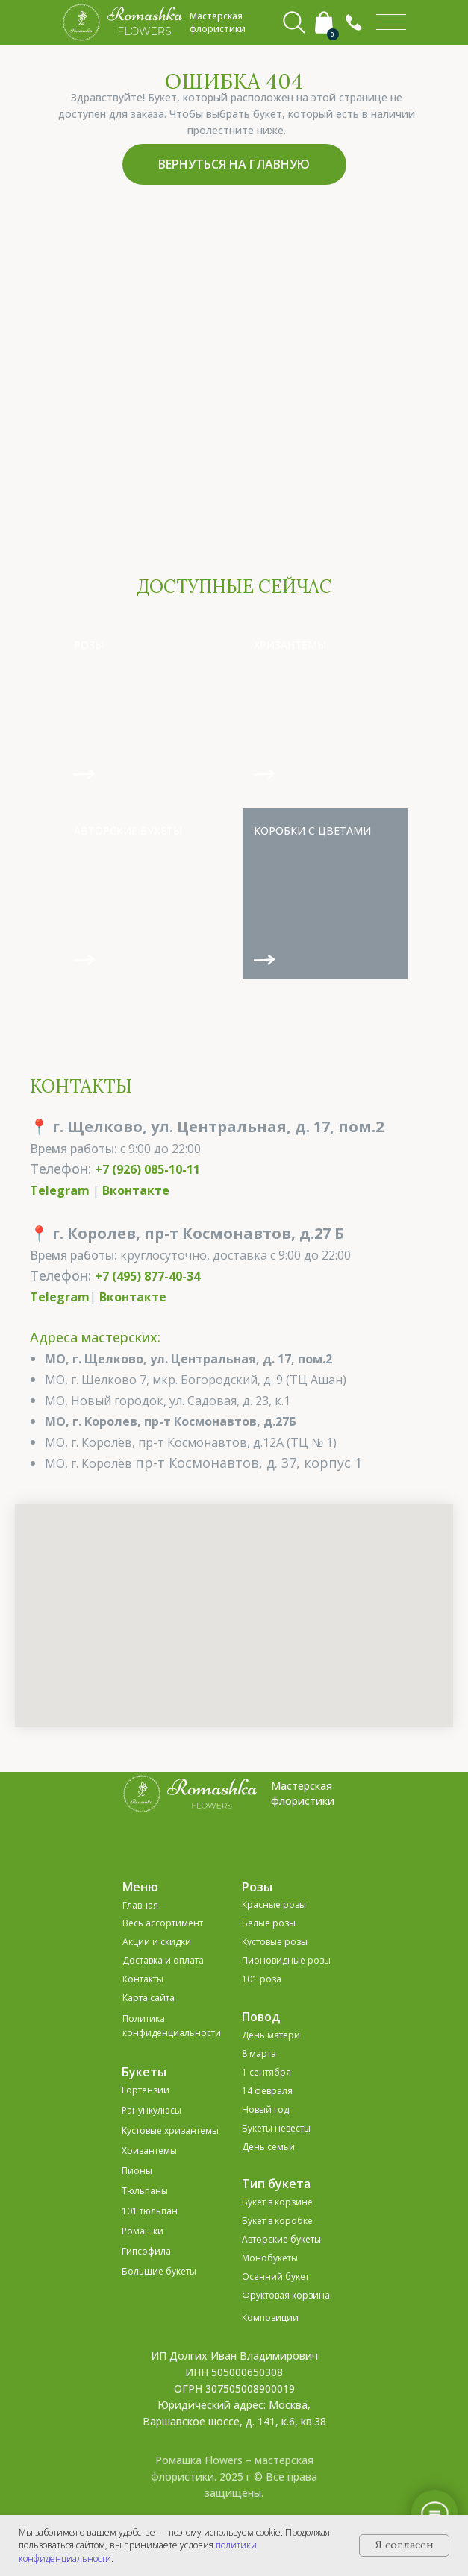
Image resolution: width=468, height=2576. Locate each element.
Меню (140, 1887)
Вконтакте (135, 1190)
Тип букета (276, 2184)
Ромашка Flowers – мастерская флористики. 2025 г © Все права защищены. (234, 2476)
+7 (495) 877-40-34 (147, 1276)
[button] (354, 22)
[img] (391, 22)
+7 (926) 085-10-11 (147, 1169)
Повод (261, 2016)
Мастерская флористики (302, 1793)
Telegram (60, 1190)
